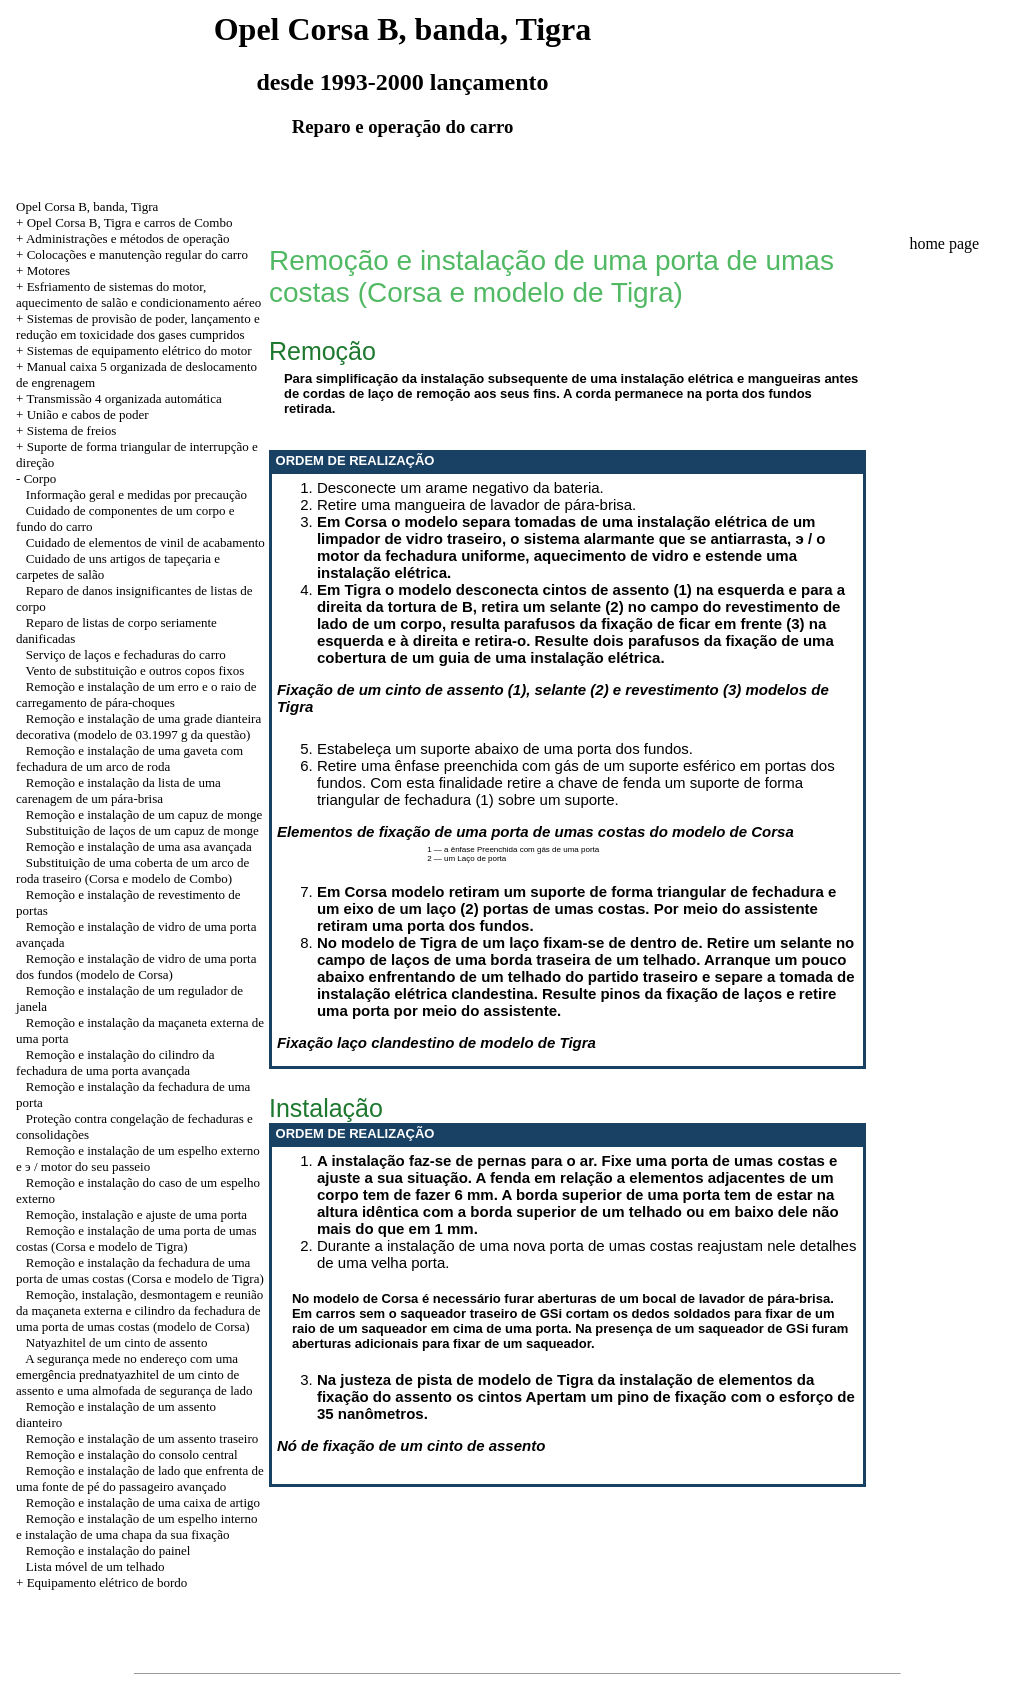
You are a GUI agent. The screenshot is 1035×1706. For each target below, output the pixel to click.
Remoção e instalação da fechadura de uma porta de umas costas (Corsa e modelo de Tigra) (140, 1270)
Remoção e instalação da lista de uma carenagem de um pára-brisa (118, 790)
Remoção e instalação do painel (108, 1550)
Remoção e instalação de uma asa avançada (139, 846)
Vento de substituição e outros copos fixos (135, 670)
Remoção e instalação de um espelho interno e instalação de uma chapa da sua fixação (137, 1526)
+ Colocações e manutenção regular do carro (132, 254)
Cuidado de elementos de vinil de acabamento (145, 542)
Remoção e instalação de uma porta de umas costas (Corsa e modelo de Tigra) (136, 1238)
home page (944, 243)
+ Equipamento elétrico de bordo (101, 1582)
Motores (48, 270)
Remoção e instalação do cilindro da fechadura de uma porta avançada (115, 1062)
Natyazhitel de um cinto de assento (117, 1342)
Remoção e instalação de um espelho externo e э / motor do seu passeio (138, 1158)
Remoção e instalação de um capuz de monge (144, 814)
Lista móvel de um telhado (95, 1566)
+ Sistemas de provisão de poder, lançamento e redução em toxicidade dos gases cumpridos (138, 326)
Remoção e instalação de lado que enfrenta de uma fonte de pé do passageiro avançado (140, 1478)
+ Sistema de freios (66, 430)
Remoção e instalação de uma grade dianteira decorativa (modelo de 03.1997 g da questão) (138, 726)
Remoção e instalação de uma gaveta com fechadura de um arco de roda (129, 758)
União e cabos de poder (88, 414)
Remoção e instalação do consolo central (132, 1454)
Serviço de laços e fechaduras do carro (126, 654)
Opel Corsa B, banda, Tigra (87, 206)
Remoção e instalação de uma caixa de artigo (143, 1502)
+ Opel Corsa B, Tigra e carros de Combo (124, 222)
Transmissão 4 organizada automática (123, 398)
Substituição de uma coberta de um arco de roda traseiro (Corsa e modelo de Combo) (132, 870)
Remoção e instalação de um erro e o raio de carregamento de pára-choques (136, 694)
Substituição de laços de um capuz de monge (142, 830)
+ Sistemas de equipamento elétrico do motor (134, 350)
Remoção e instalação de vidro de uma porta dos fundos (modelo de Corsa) (136, 966)
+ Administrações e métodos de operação (122, 238)
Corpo (40, 478)
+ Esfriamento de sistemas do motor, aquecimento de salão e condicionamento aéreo (138, 294)
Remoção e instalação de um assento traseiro (142, 1438)
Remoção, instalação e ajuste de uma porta (136, 1214)
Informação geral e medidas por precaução (136, 494)
